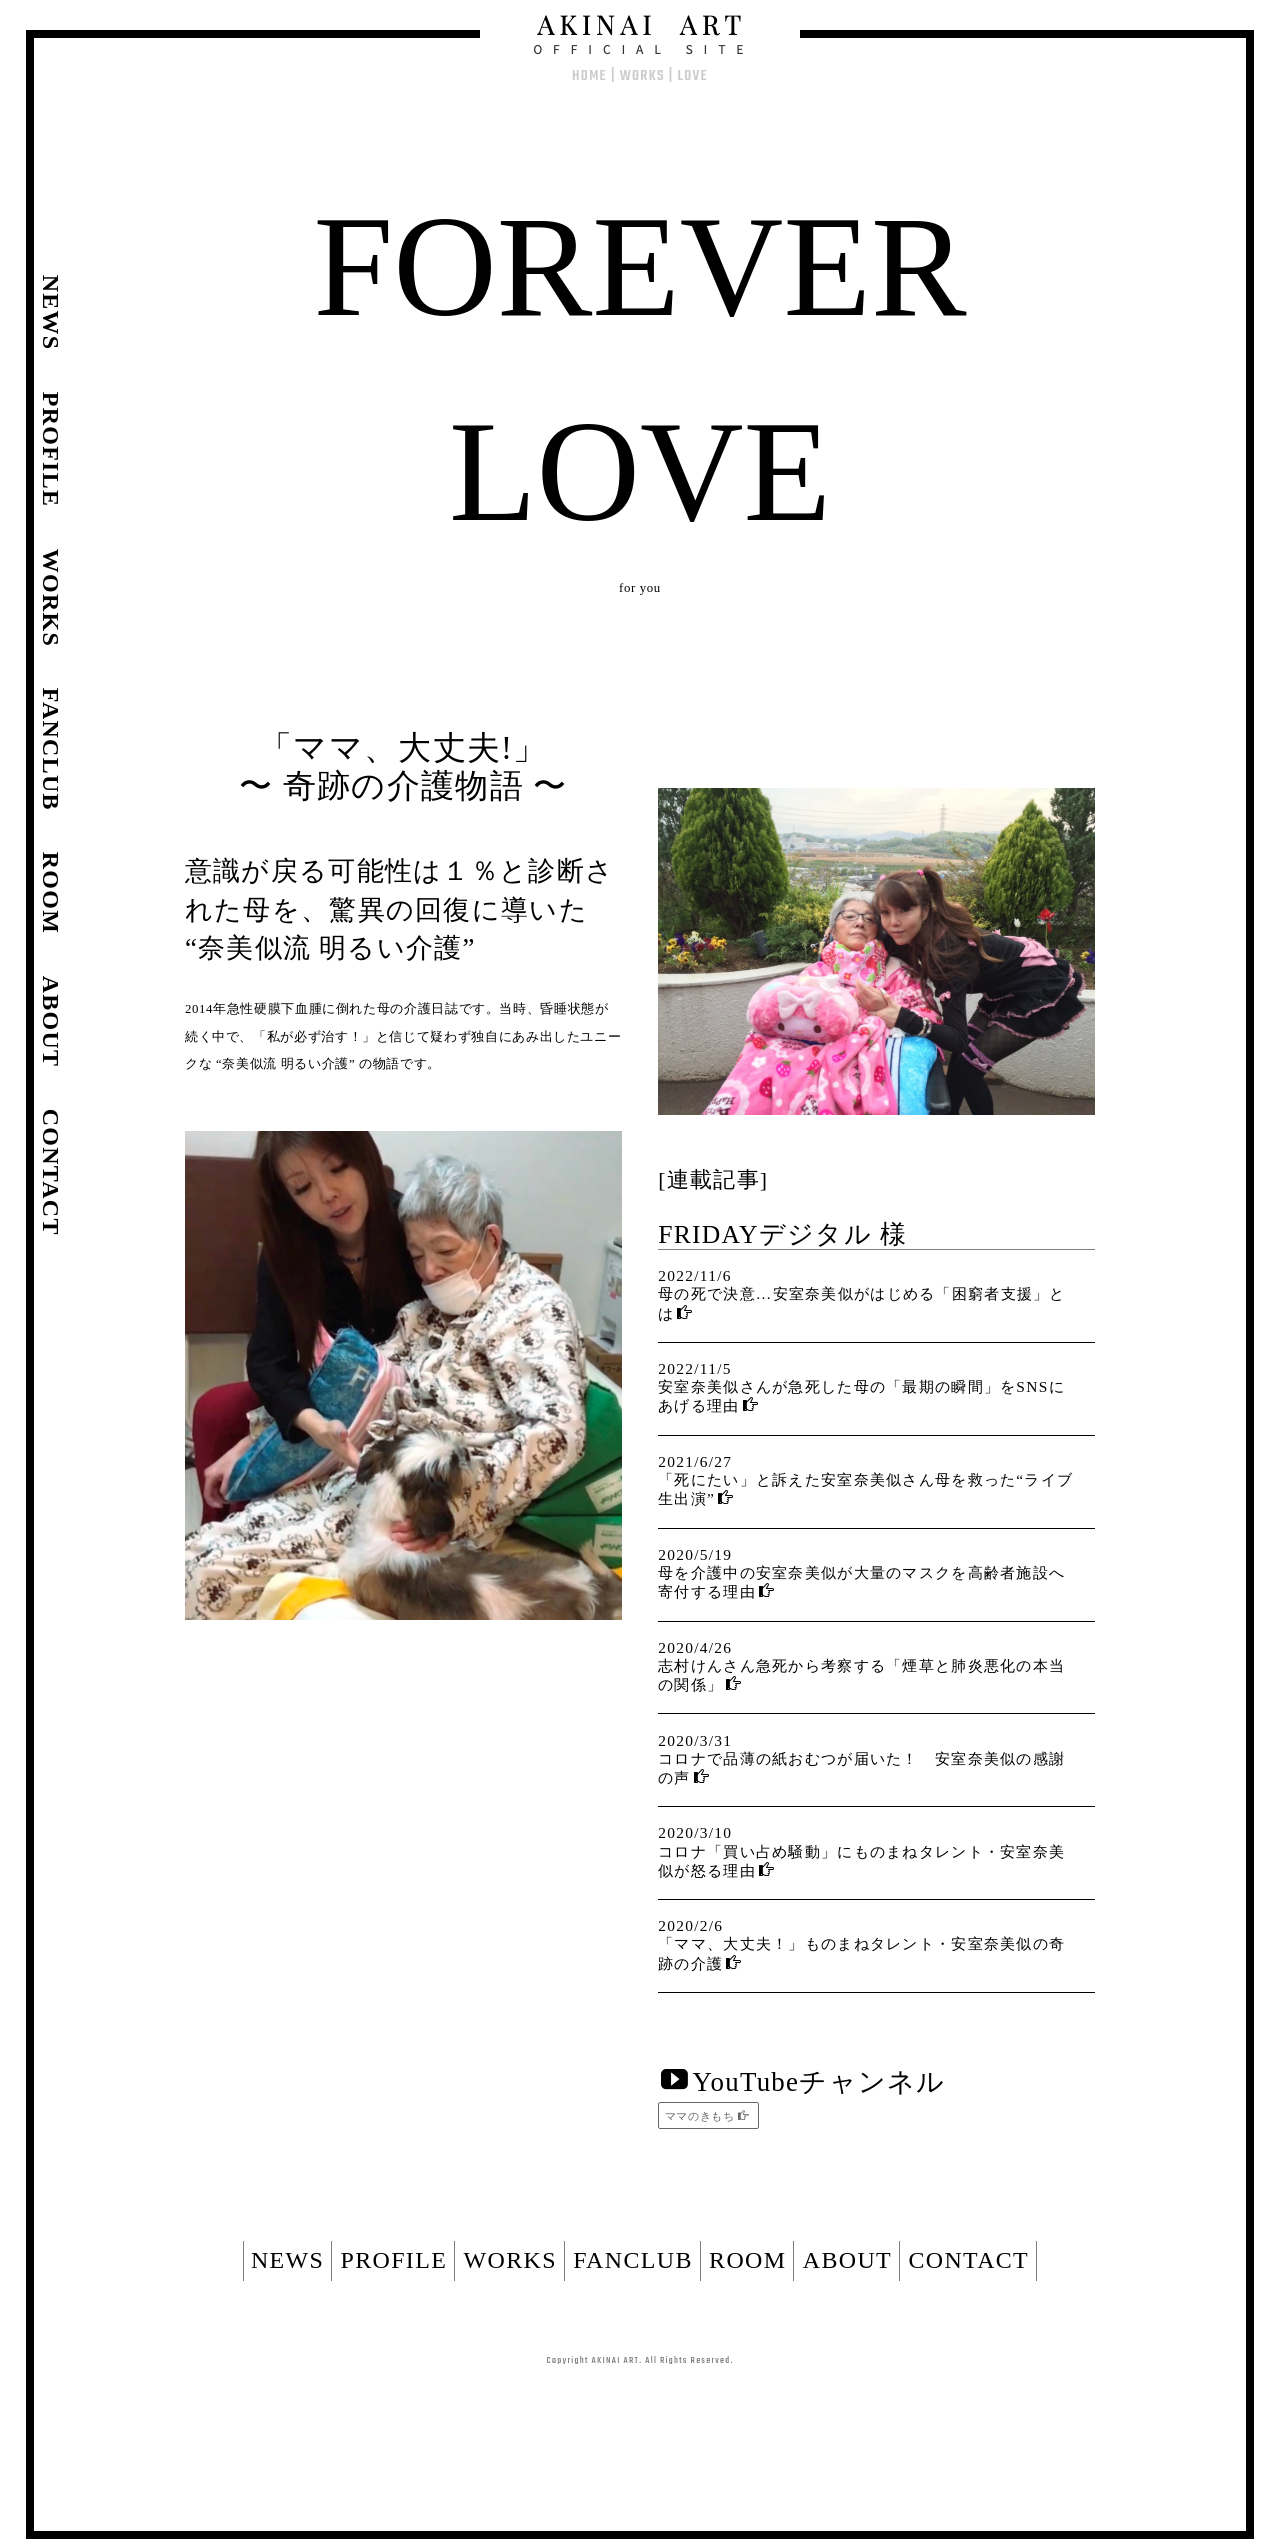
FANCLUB (633, 2279)
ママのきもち (702, 2116)
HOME (589, 76)
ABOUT (914, 2279)
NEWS (187, 2279)
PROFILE (327, 2279)
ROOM (781, 2279)
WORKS (642, 76)
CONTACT (1069, 2279)
